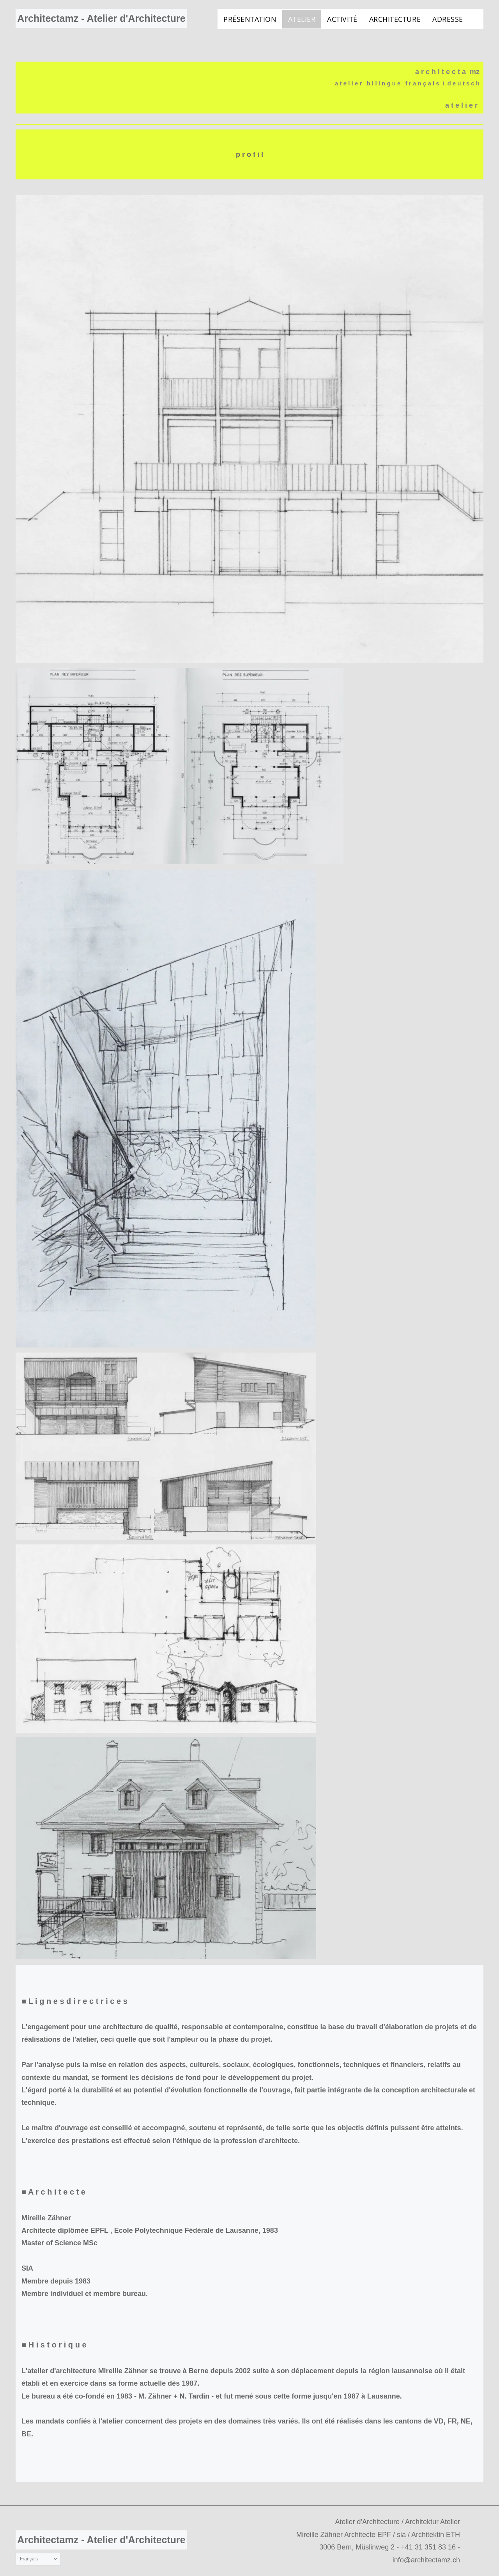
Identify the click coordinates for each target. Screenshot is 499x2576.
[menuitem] (250, 19)
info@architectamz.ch (426, 2560)
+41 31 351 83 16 (428, 2547)
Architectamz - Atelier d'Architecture (101, 18)
